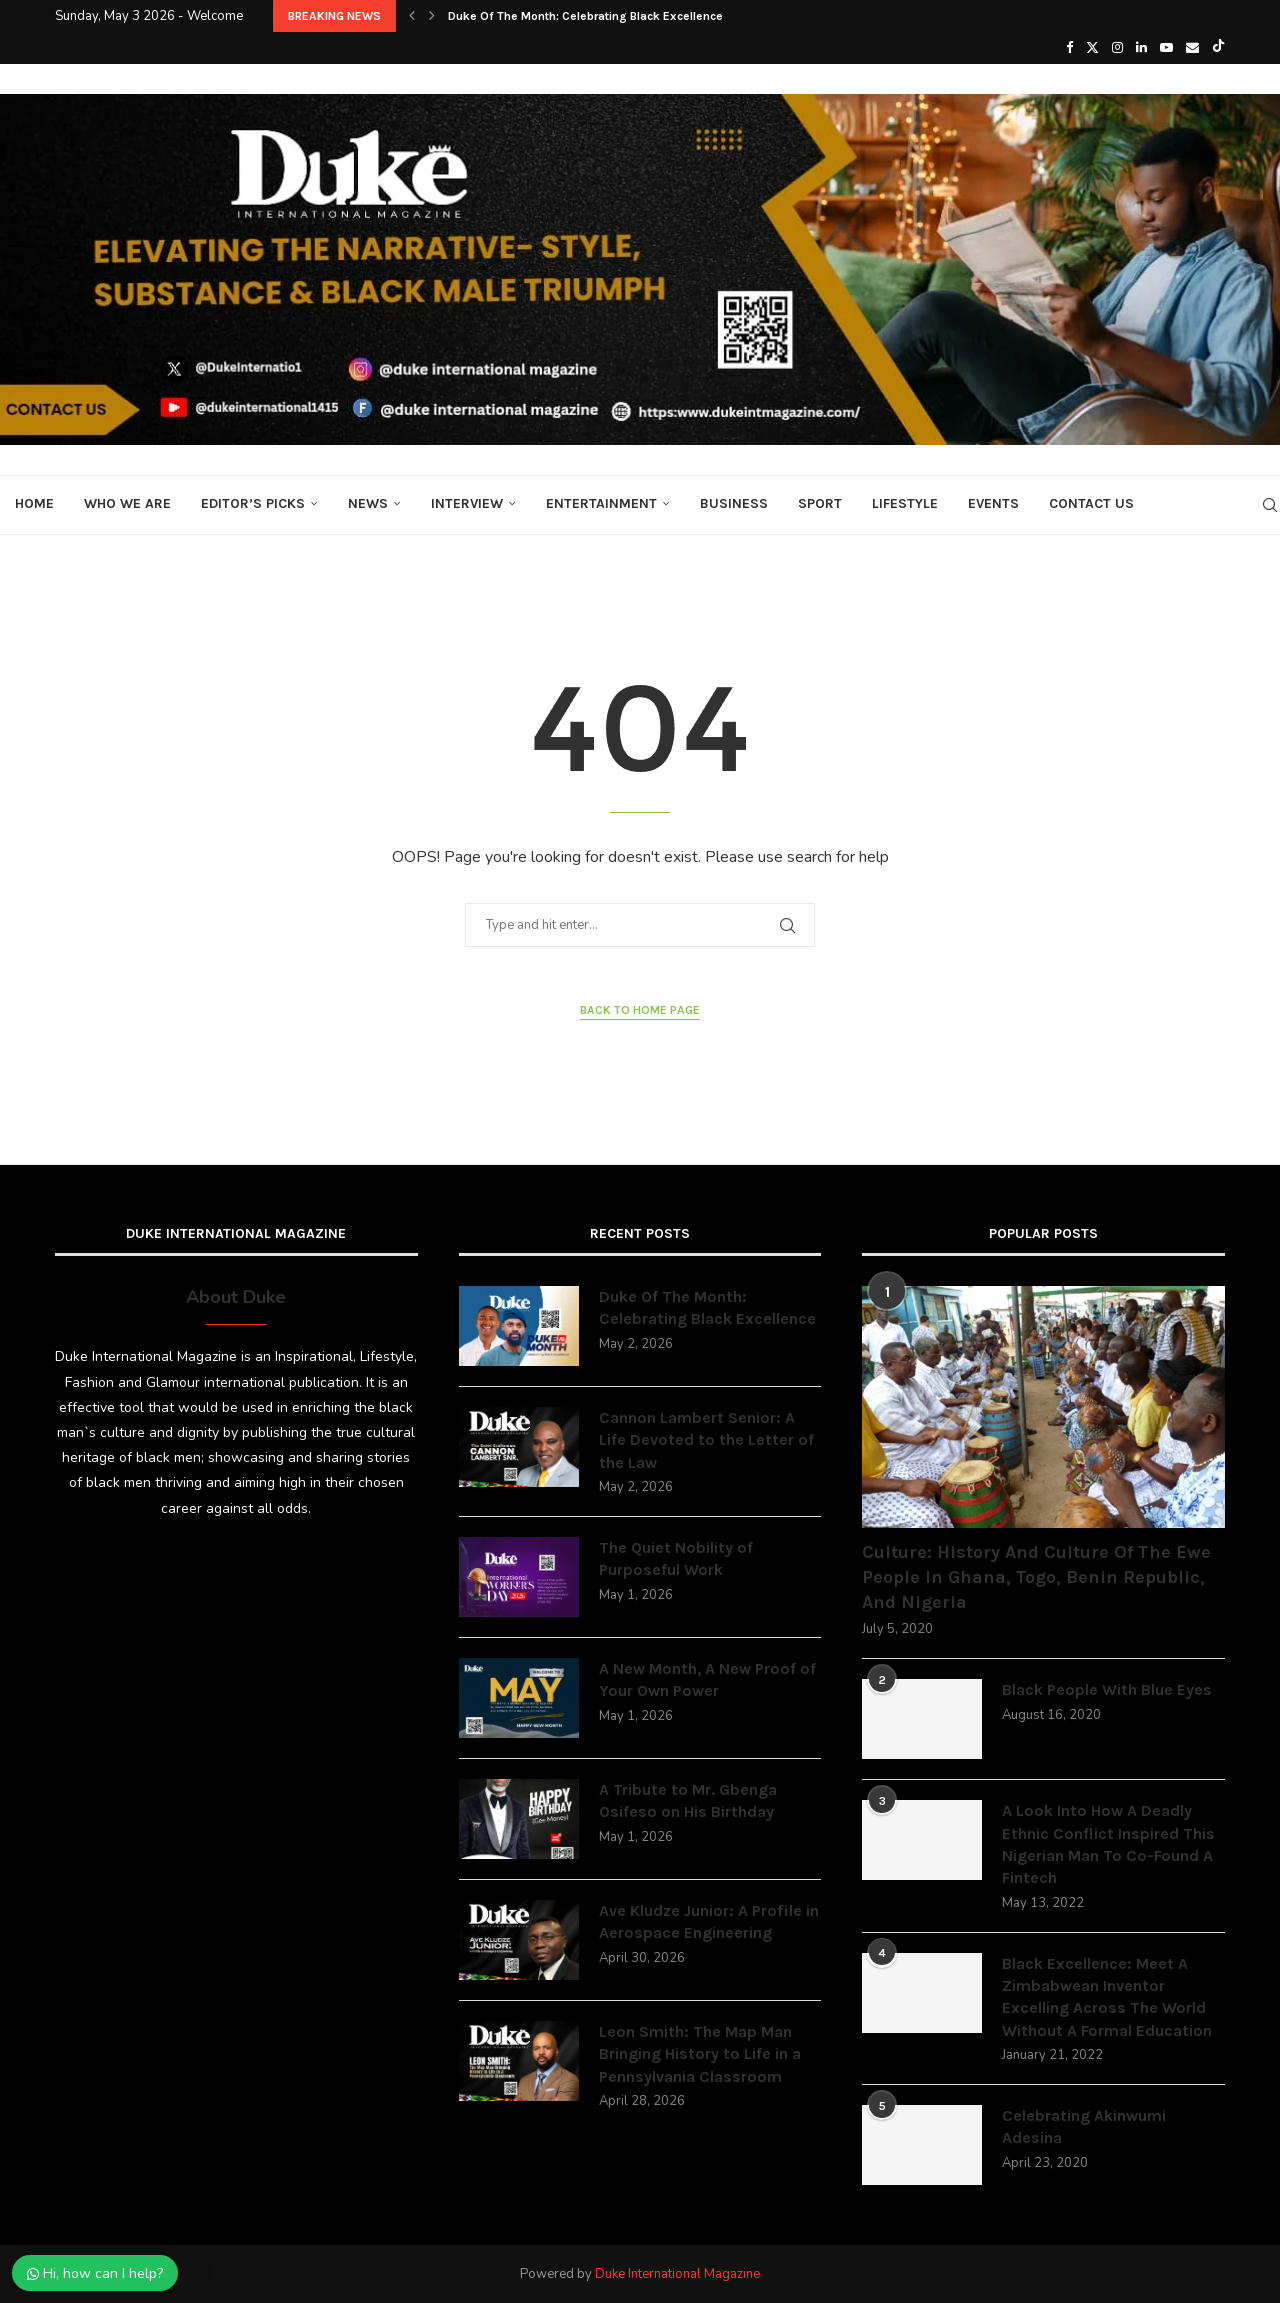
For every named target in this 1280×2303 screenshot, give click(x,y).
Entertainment (601, 503)
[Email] (1192, 48)
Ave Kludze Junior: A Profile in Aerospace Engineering (709, 1921)
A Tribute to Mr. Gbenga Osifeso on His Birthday (688, 1800)
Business (734, 503)
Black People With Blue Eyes (1107, 1689)
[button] (412, 16)
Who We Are (127, 503)
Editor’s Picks (253, 503)
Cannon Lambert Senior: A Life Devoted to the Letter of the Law (706, 1440)
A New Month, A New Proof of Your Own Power (707, 1679)
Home (34, 503)
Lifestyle (905, 503)
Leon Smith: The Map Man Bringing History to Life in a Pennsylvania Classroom (700, 2054)
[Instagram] (1117, 48)
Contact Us (1091, 503)
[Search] (1270, 505)
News (368, 503)
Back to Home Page (640, 1010)
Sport (820, 503)
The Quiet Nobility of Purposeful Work (676, 1558)
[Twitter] (1092, 48)
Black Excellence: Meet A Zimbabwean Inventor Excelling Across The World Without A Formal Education (1107, 1997)
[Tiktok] (1218, 48)
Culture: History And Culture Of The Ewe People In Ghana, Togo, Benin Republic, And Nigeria (1036, 1577)
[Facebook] (1069, 48)
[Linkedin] (1141, 48)
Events (993, 503)
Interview (467, 503)
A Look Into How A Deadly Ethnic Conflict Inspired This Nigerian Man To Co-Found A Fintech (1108, 1844)
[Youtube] (1166, 48)
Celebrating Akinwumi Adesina (1084, 2126)
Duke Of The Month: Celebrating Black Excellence (585, 16)
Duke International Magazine (677, 2274)
